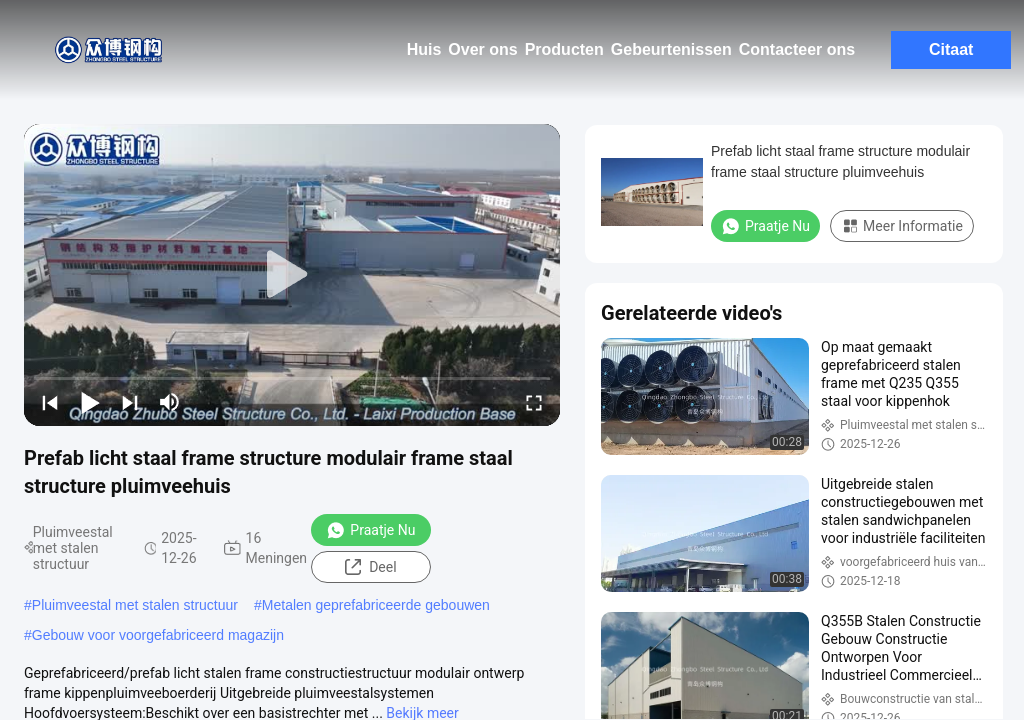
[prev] (50, 402)
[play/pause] (90, 402)
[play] (292, 275)
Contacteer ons (797, 49)
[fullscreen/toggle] (534, 402)
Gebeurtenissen (671, 49)
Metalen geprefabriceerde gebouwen (376, 605)
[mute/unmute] (170, 402)
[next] (130, 402)
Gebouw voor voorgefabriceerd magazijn (158, 635)
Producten (564, 49)
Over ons (482, 49)
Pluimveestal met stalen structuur (135, 605)
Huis (424, 49)
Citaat (951, 49)
